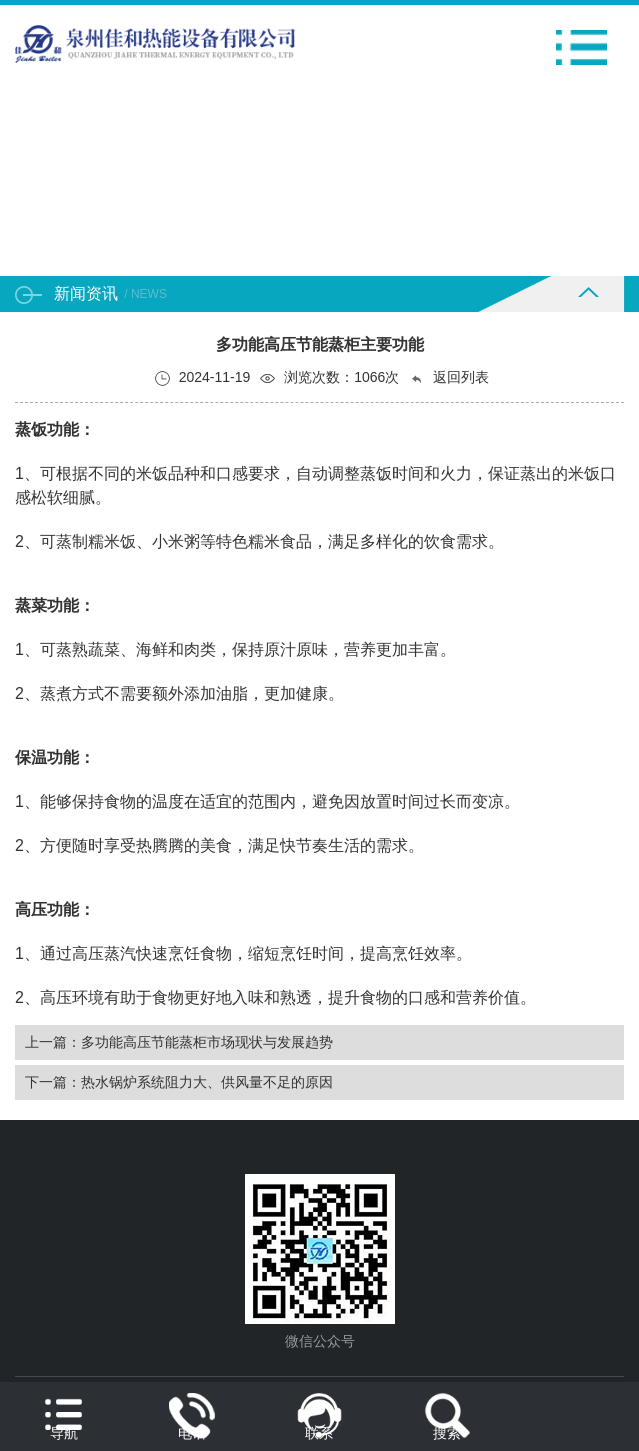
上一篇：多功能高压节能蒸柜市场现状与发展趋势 (179, 1042)
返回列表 (449, 377)
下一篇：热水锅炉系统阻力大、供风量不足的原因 (179, 1082)
